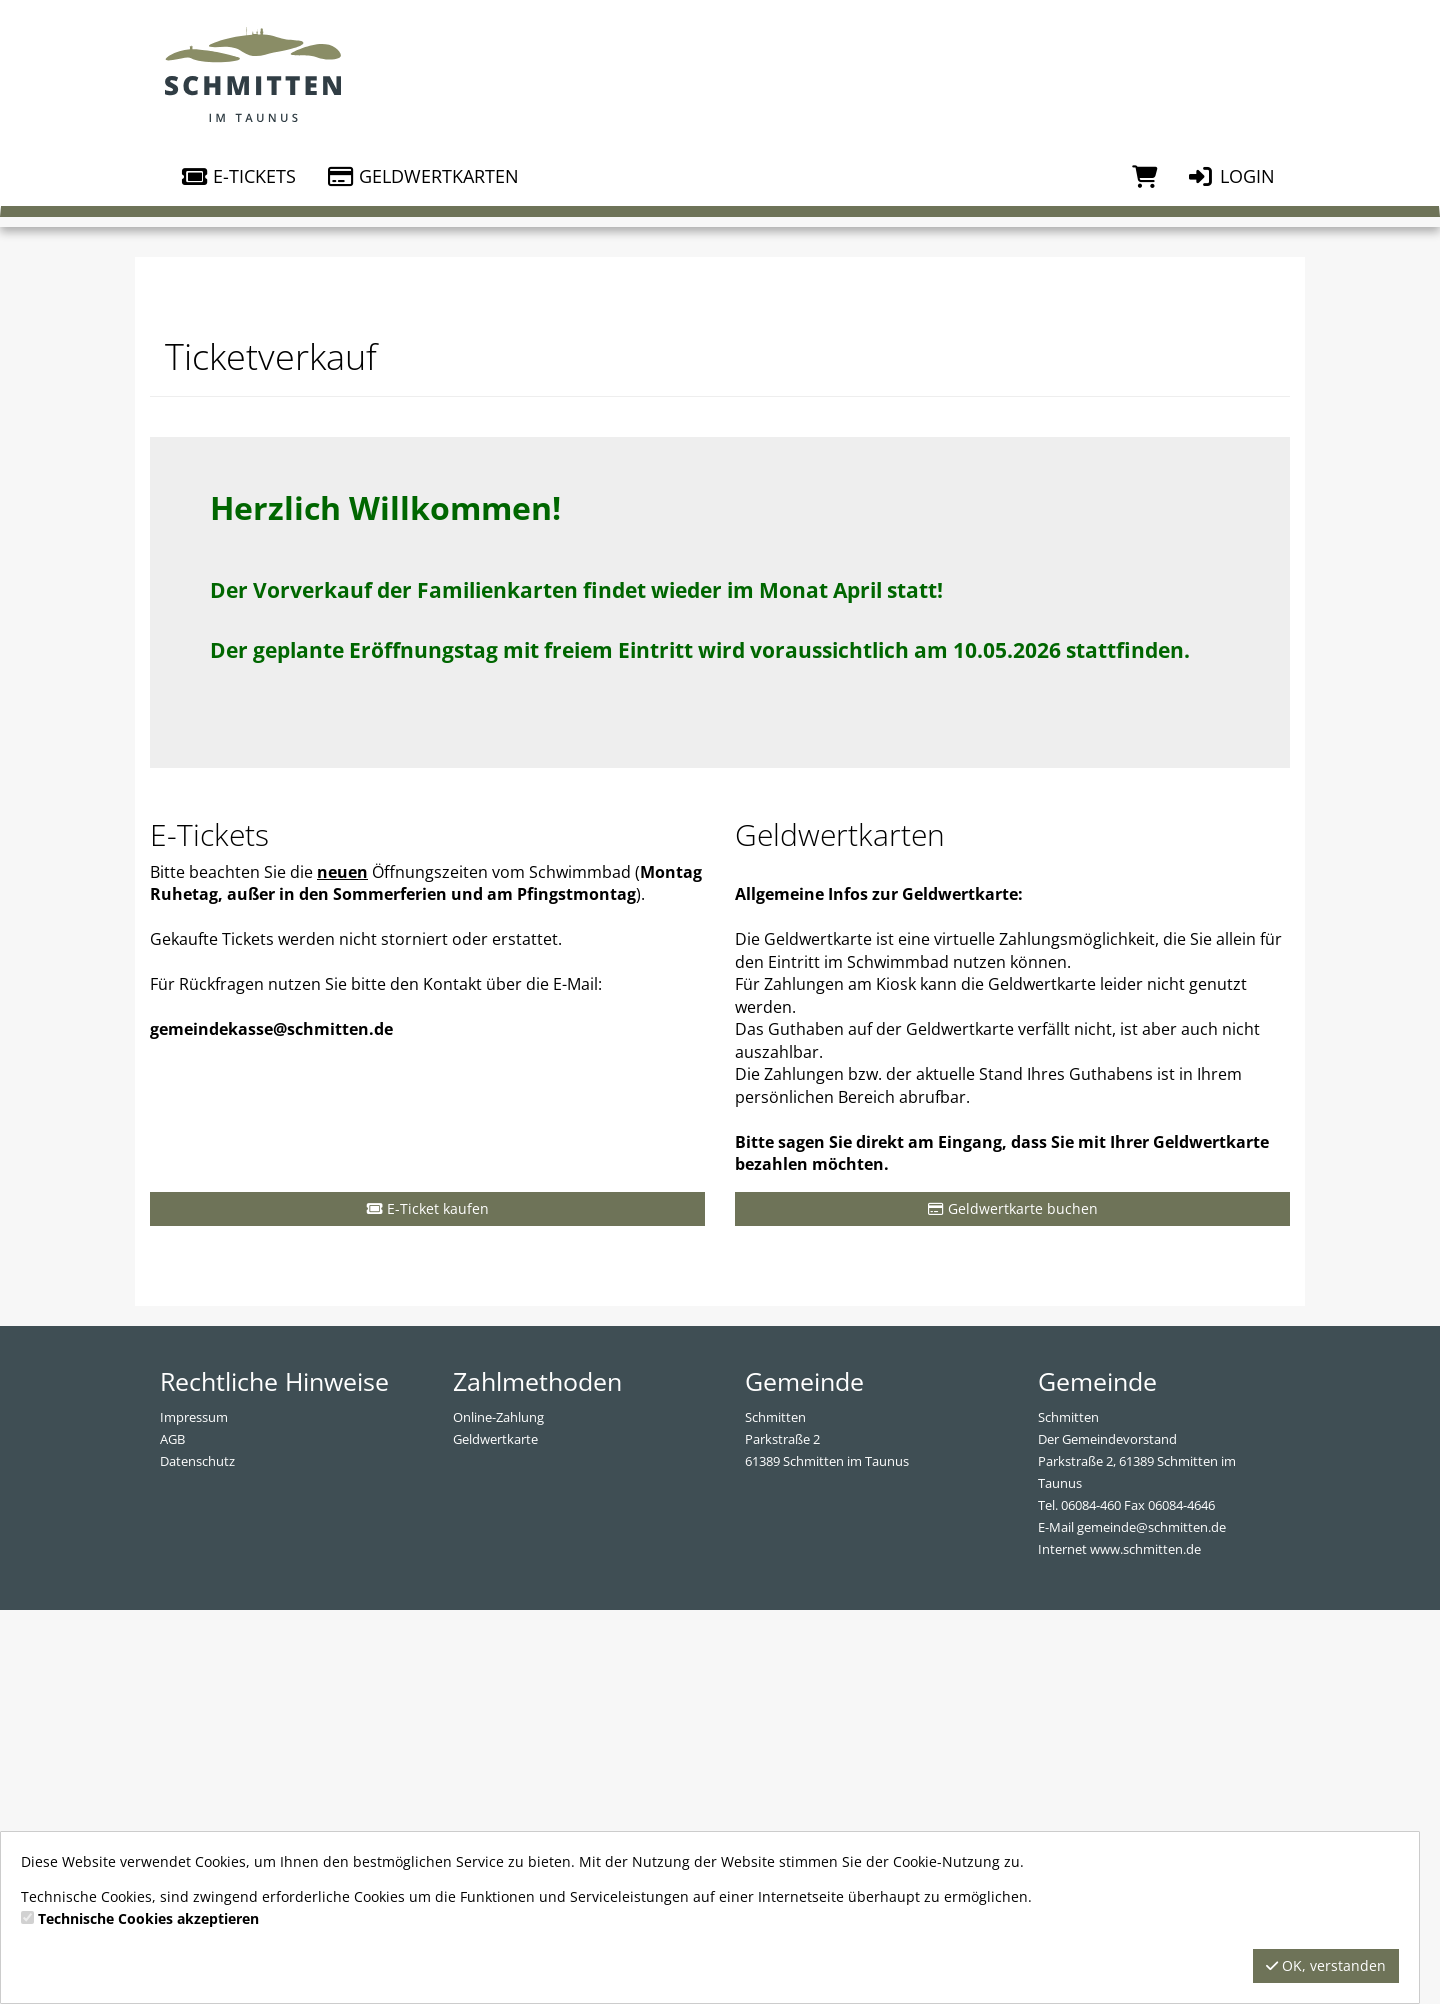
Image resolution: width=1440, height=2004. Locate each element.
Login (1231, 176)
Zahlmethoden (537, 1774)
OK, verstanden (1326, 1965)
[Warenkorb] (1144, 176)
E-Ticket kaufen (428, 1601)
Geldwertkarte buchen (1013, 1601)
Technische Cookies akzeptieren (148, 1918)
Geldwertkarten (422, 176)
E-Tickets (238, 176)
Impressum (194, 1810)
